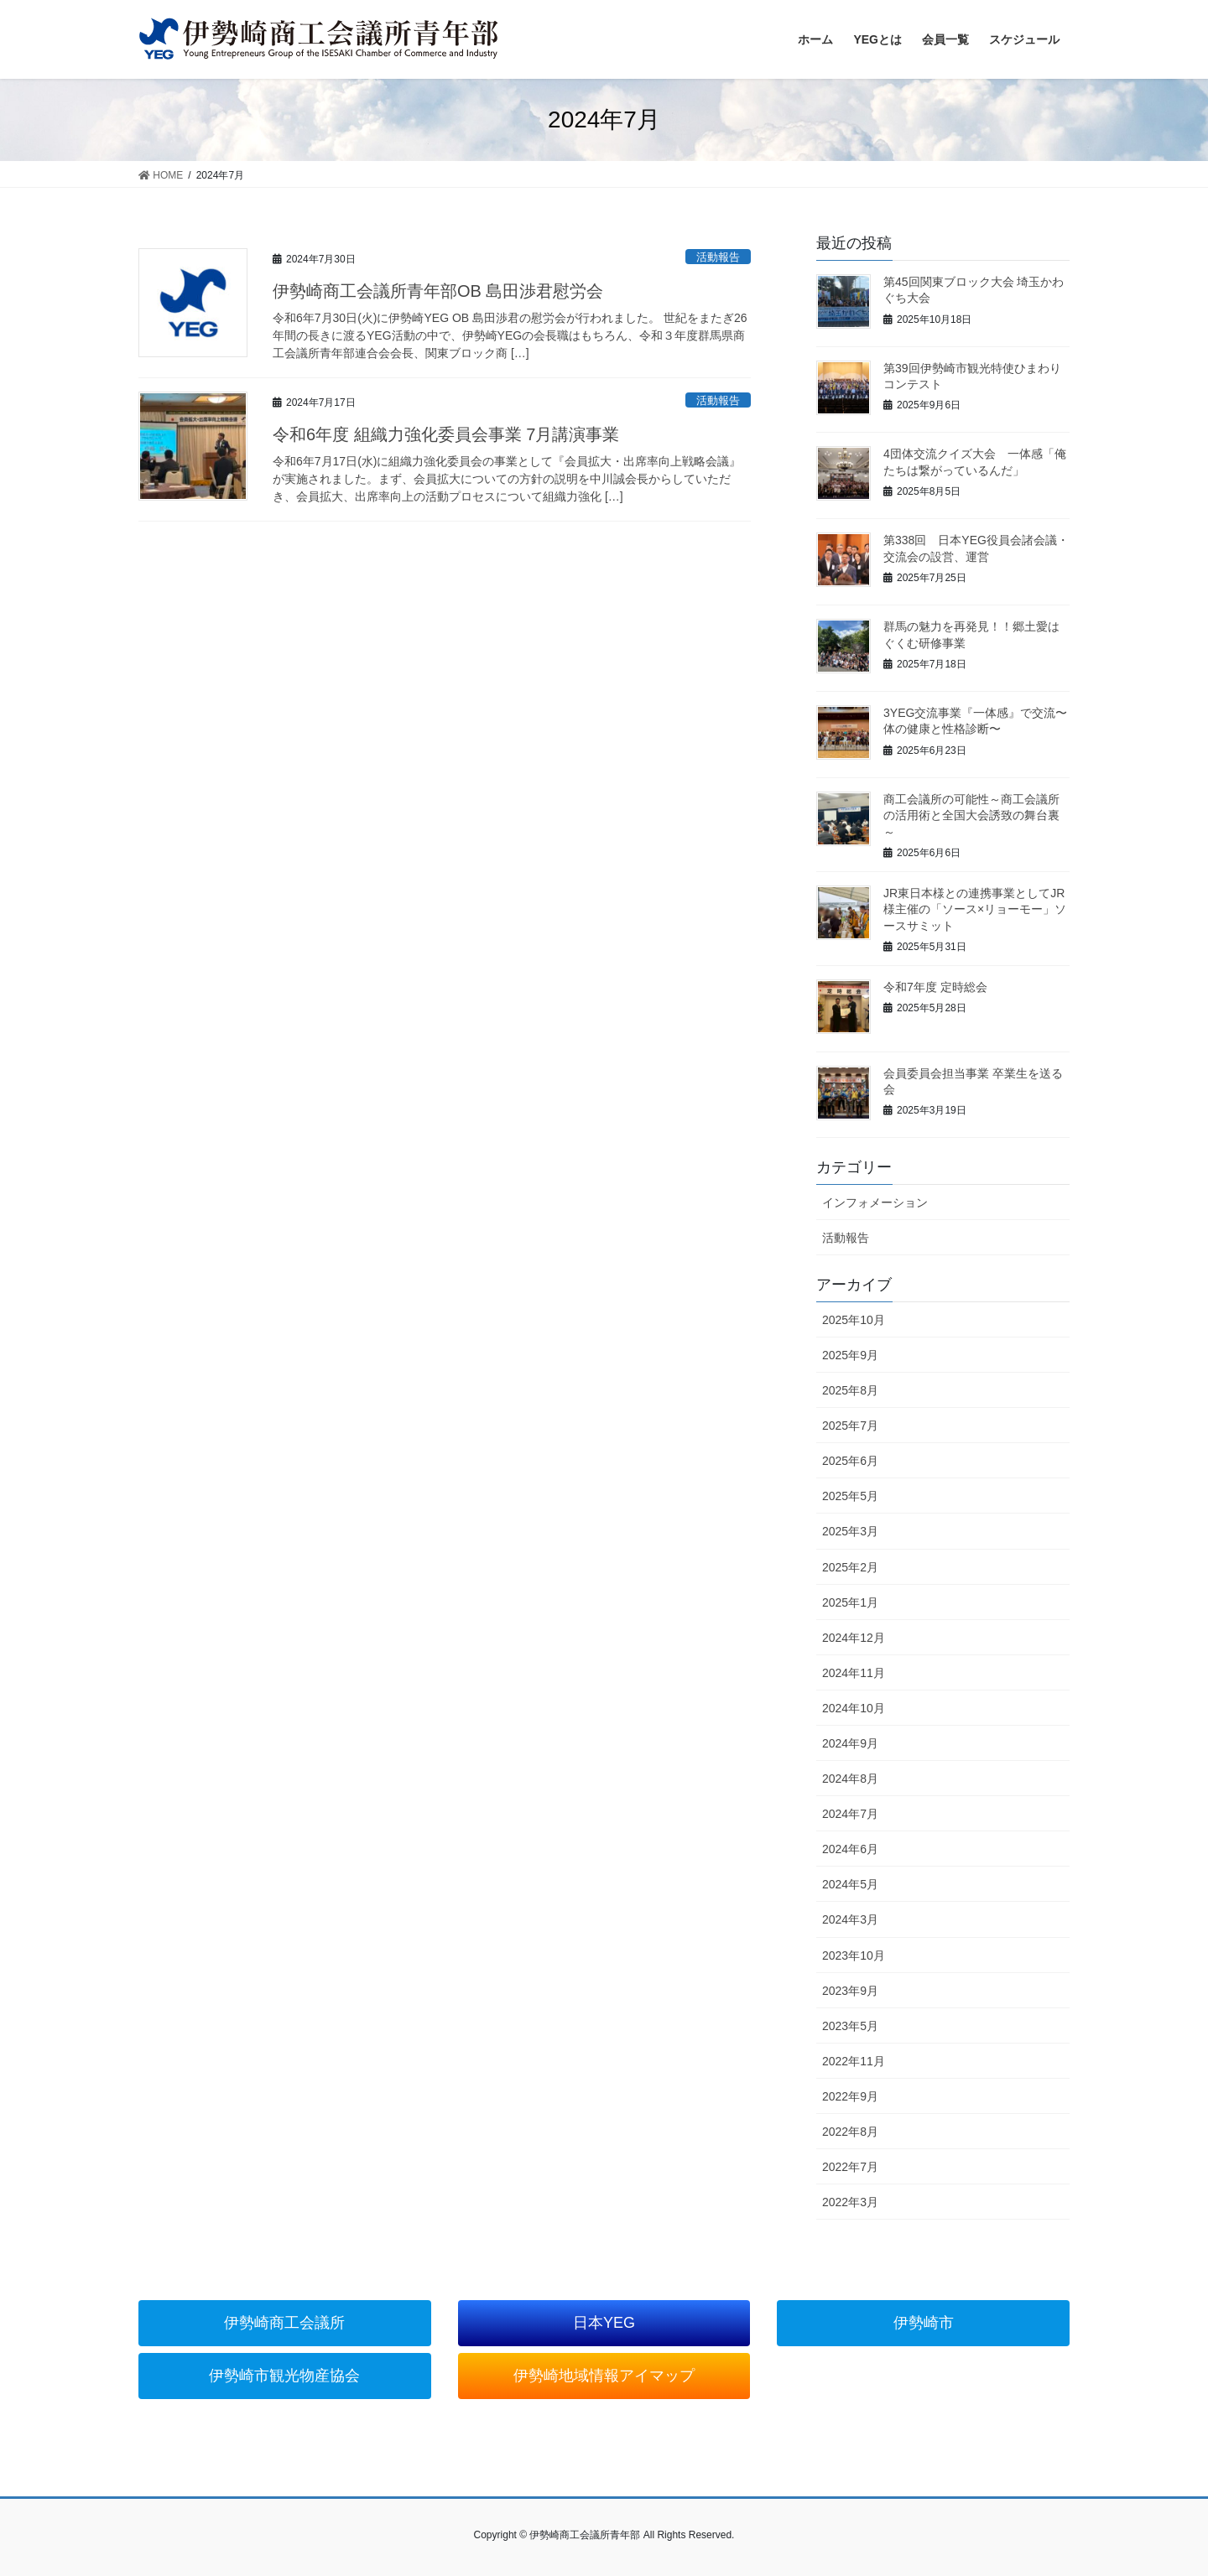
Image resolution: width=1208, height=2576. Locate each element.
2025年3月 (850, 1531)
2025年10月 (853, 1320)
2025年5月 (850, 1496)
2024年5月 (850, 1884)
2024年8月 (850, 1778)
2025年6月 (850, 1460)
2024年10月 (853, 1708)
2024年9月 (850, 1743)
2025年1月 (850, 1602)
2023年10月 (853, 1955)
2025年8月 (850, 1390)
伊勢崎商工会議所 (284, 2322)
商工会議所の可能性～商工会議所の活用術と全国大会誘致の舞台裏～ (971, 815)
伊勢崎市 (923, 2322)
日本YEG (604, 2322)
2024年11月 (853, 1673)
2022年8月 (850, 2131)
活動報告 (718, 257)
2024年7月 (850, 1813)
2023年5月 (850, 2026)
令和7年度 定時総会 (935, 987)
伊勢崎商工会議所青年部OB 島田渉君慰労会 (438, 291)
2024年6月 (850, 1849)
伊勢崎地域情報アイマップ (604, 2375)
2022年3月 (850, 2202)
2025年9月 (850, 1355)
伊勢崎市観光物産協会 (284, 2375)
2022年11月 (853, 2061)
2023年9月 (850, 1990)
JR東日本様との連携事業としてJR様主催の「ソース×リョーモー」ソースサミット (974, 909)
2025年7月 (850, 1425)
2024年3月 (850, 1919)
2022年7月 (850, 2167)
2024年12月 (853, 1637)
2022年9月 (850, 2096)
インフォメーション (875, 1202)
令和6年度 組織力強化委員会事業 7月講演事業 (446, 434)
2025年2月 (850, 1567)
